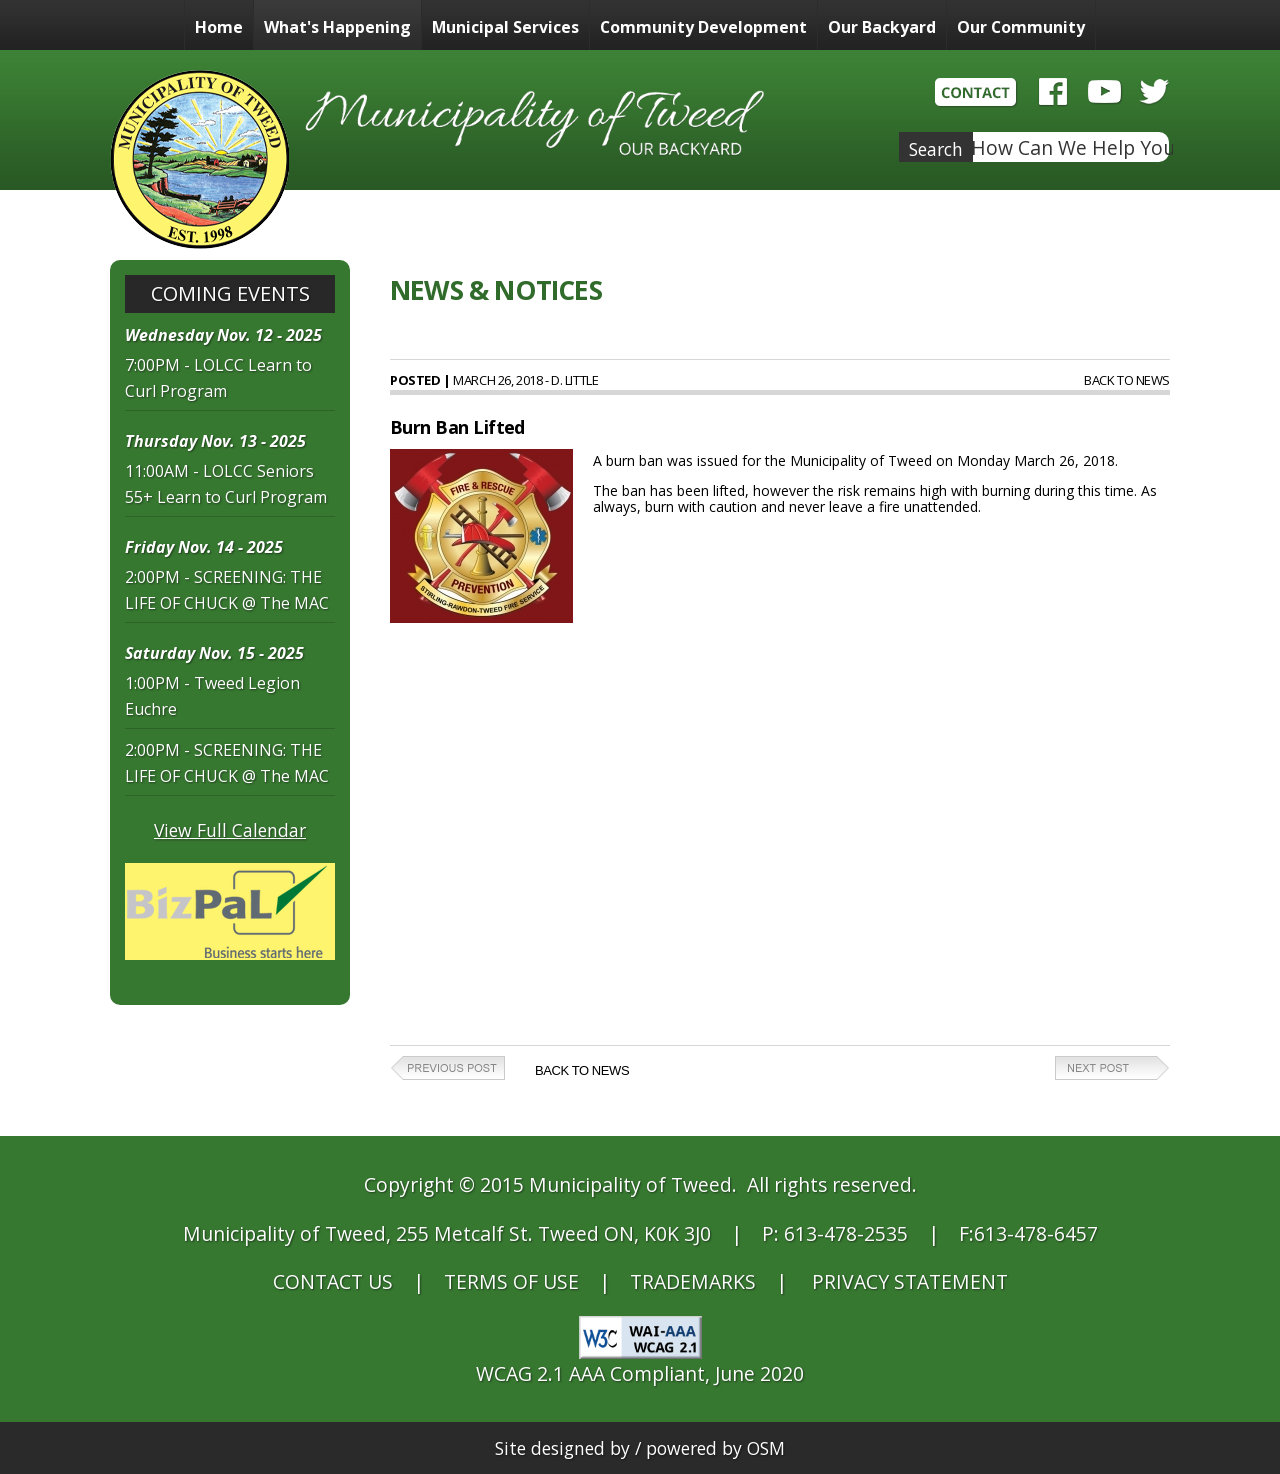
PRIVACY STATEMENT (910, 1281)
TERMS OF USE (511, 1281)
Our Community (1021, 27)
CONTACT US (333, 1281)
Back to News (1127, 380)
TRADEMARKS (693, 1281)
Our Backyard (882, 27)
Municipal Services (505, 27)
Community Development (703, 27)
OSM (766, 1448)
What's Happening (337, 27)
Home (219, 27)
